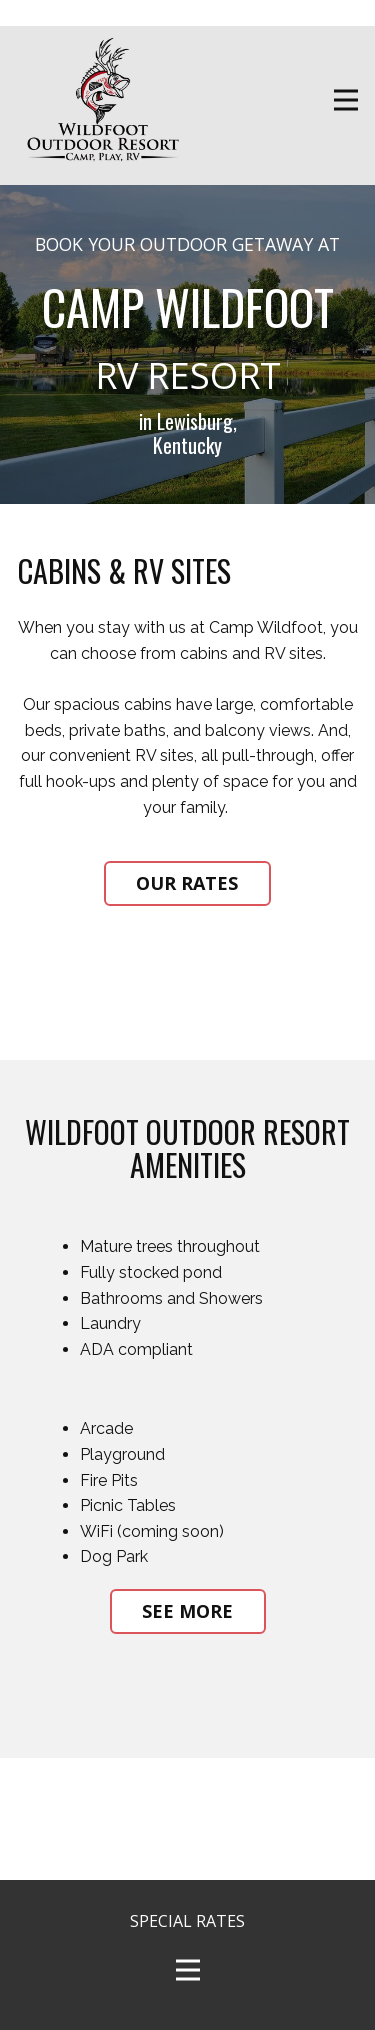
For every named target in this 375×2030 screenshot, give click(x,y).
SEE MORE (187, 1611)
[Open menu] (346, 100)
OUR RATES (187, 883)
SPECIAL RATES (187, 1921)
